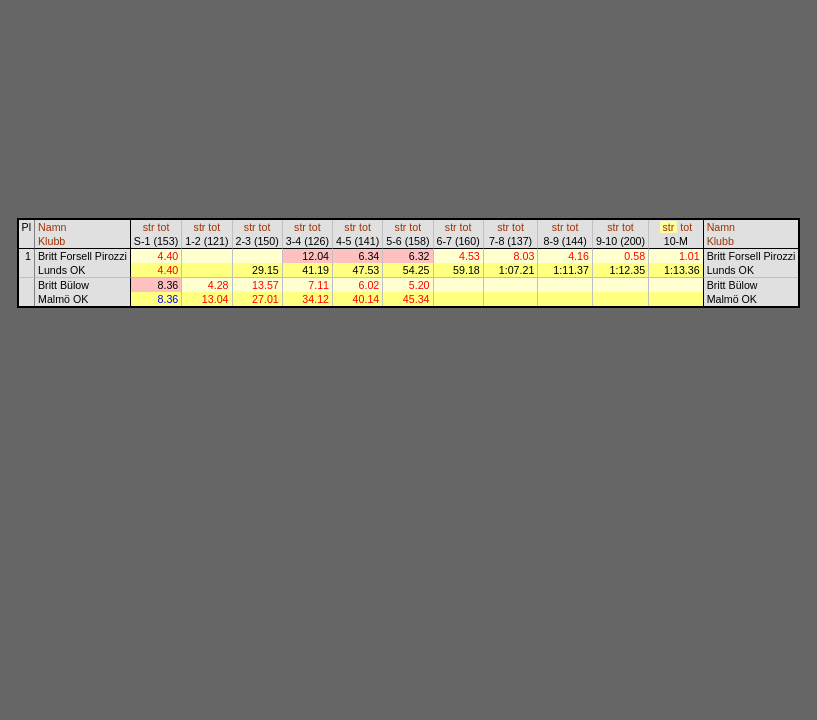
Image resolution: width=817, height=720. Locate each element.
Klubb (51, 241)
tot (164, 227)
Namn (52, 227)
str (149, 227)
